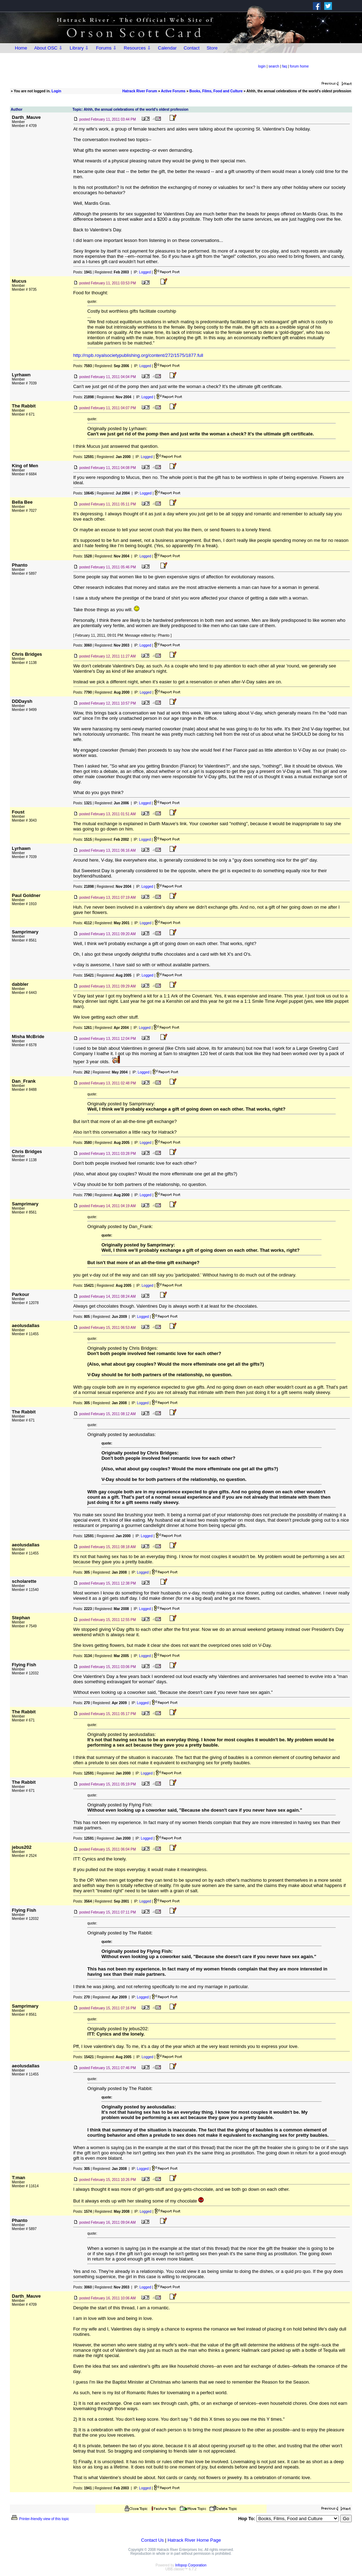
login (261, 66)
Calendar (167, 48)
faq (284, 66)
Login (56, 91)
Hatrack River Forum (139, 91)
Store (211, 48)
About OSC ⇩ (48, 48)
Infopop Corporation (190, 2565)
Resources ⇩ (137, 48)
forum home (299, 66)
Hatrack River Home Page (194, 2540)
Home (21, 48)
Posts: (82, 272)
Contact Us (152, 2540)
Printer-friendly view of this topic (39, 2519)
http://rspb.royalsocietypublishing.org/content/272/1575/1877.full (138, 355)
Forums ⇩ (106, 48)
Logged (145, 272)
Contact (192, 48)
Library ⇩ (79, 48)
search (274, 66)
